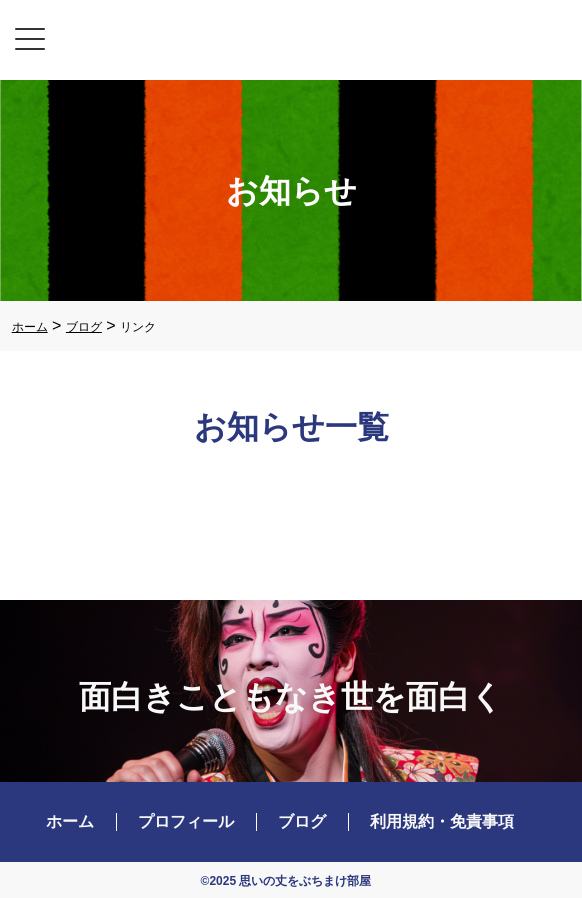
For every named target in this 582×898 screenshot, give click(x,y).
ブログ (302, 821)
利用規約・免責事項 (442, 821)
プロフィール (186, 821)
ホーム (70, 821)
